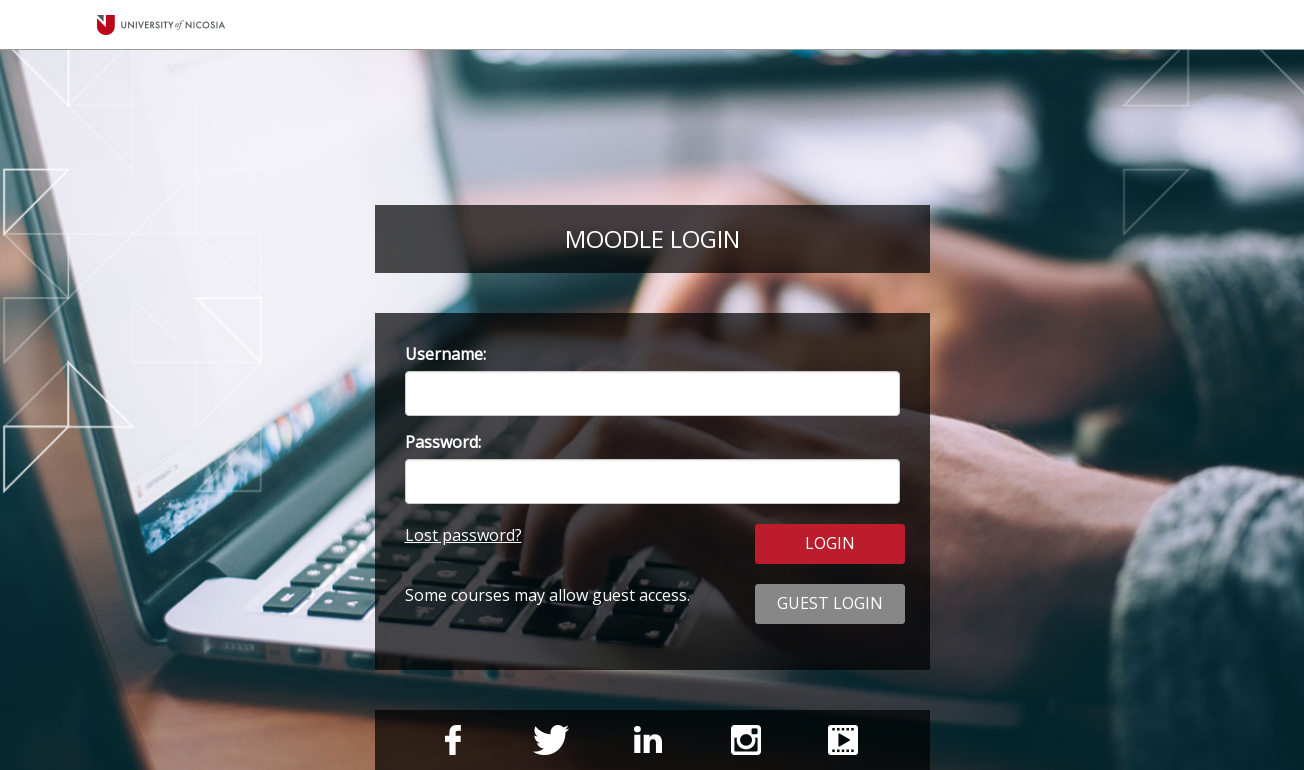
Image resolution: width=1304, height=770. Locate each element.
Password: (443, 442)
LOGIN (830, 543)
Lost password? (463, 535)
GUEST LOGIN (830, 603)
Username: (445, 354)
